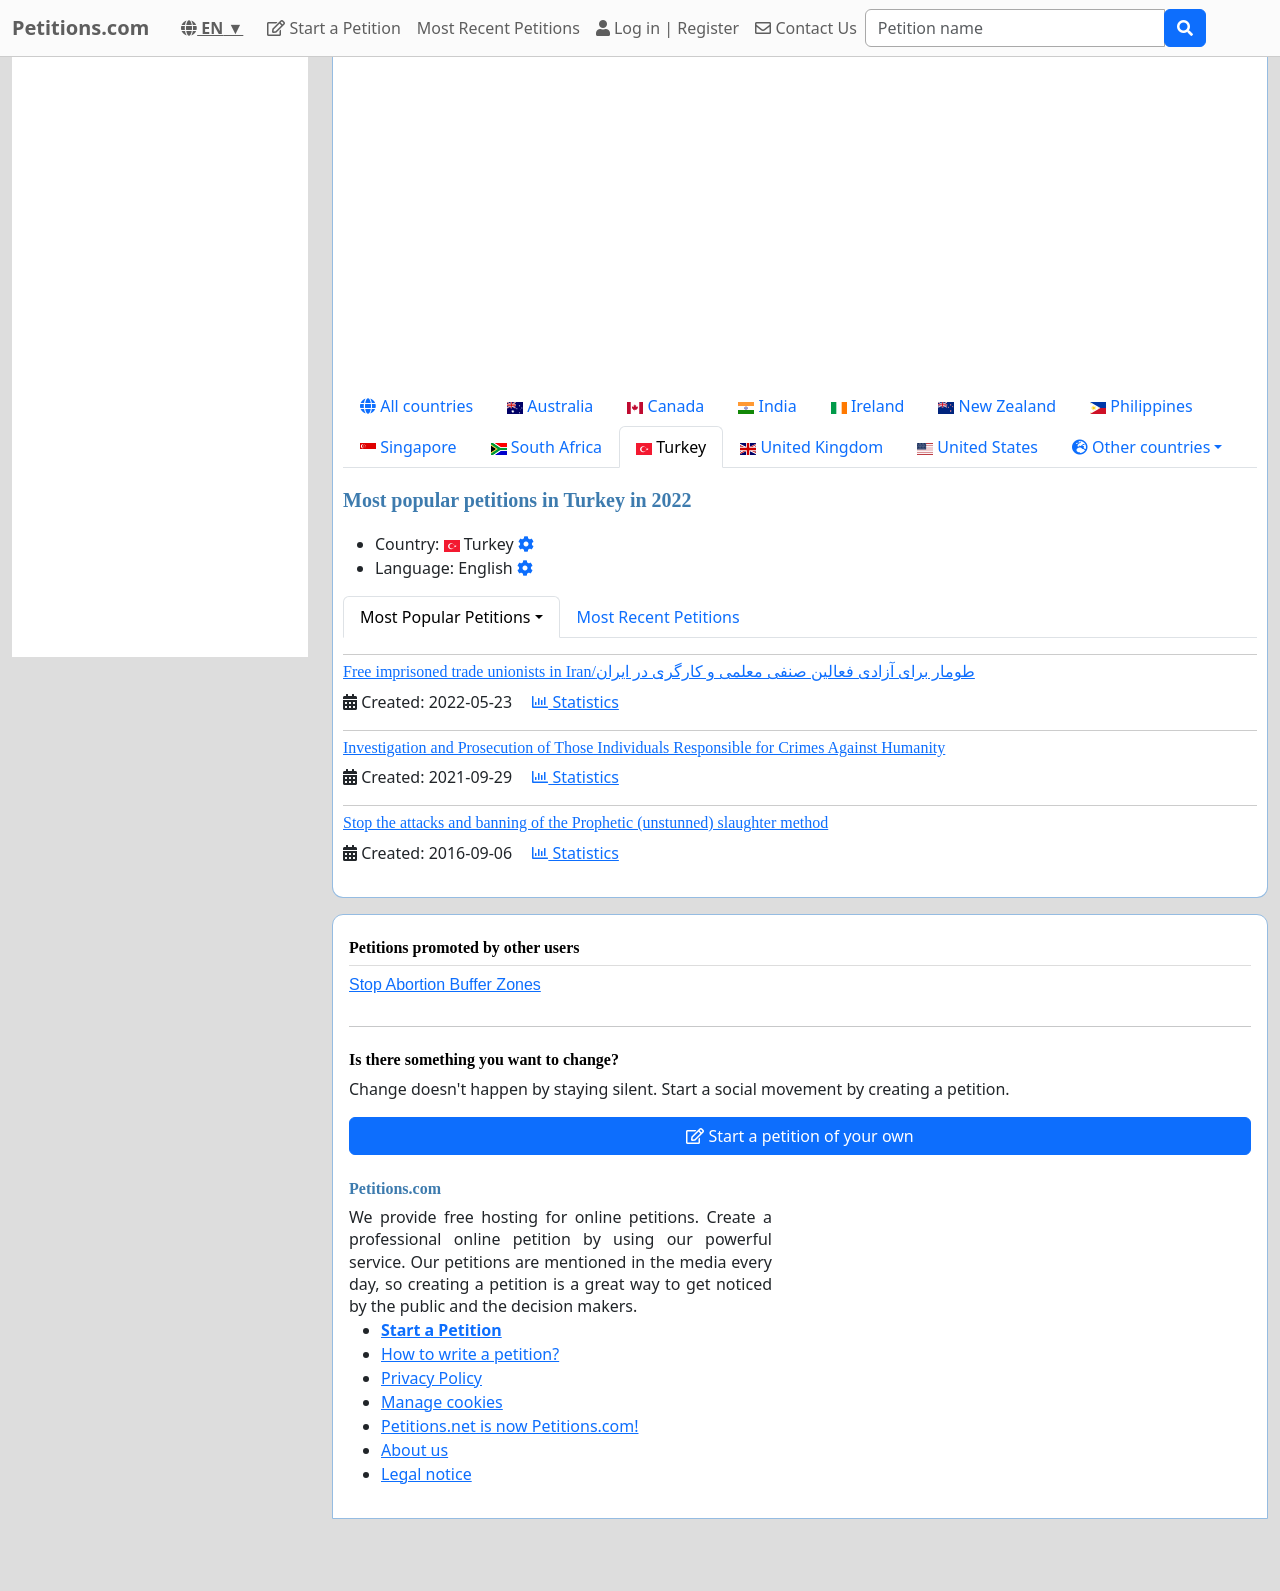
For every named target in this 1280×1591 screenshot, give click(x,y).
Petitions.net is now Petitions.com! (509, 1426)
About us (414, 1450)
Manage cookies (442, 1402)
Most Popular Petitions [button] (445, 617)
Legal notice (426, 1474)
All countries (416, 406)
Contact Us (806, 28)
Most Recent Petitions (498, 28)
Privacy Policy (431, 1378)
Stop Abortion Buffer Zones (445, 984)
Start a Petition (333, 28)
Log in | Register (667, 28)
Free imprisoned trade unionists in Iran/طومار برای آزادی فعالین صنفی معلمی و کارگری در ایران (659, 671)
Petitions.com (80, 27)
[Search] (1015, 28)
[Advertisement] (800, 229)
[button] (1147, 447)
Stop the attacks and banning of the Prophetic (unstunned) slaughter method (585, 822)
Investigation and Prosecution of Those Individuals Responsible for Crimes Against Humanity (644, 747)
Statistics (575, 702)
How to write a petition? (470, 1354)
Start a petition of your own (799, 1136)
